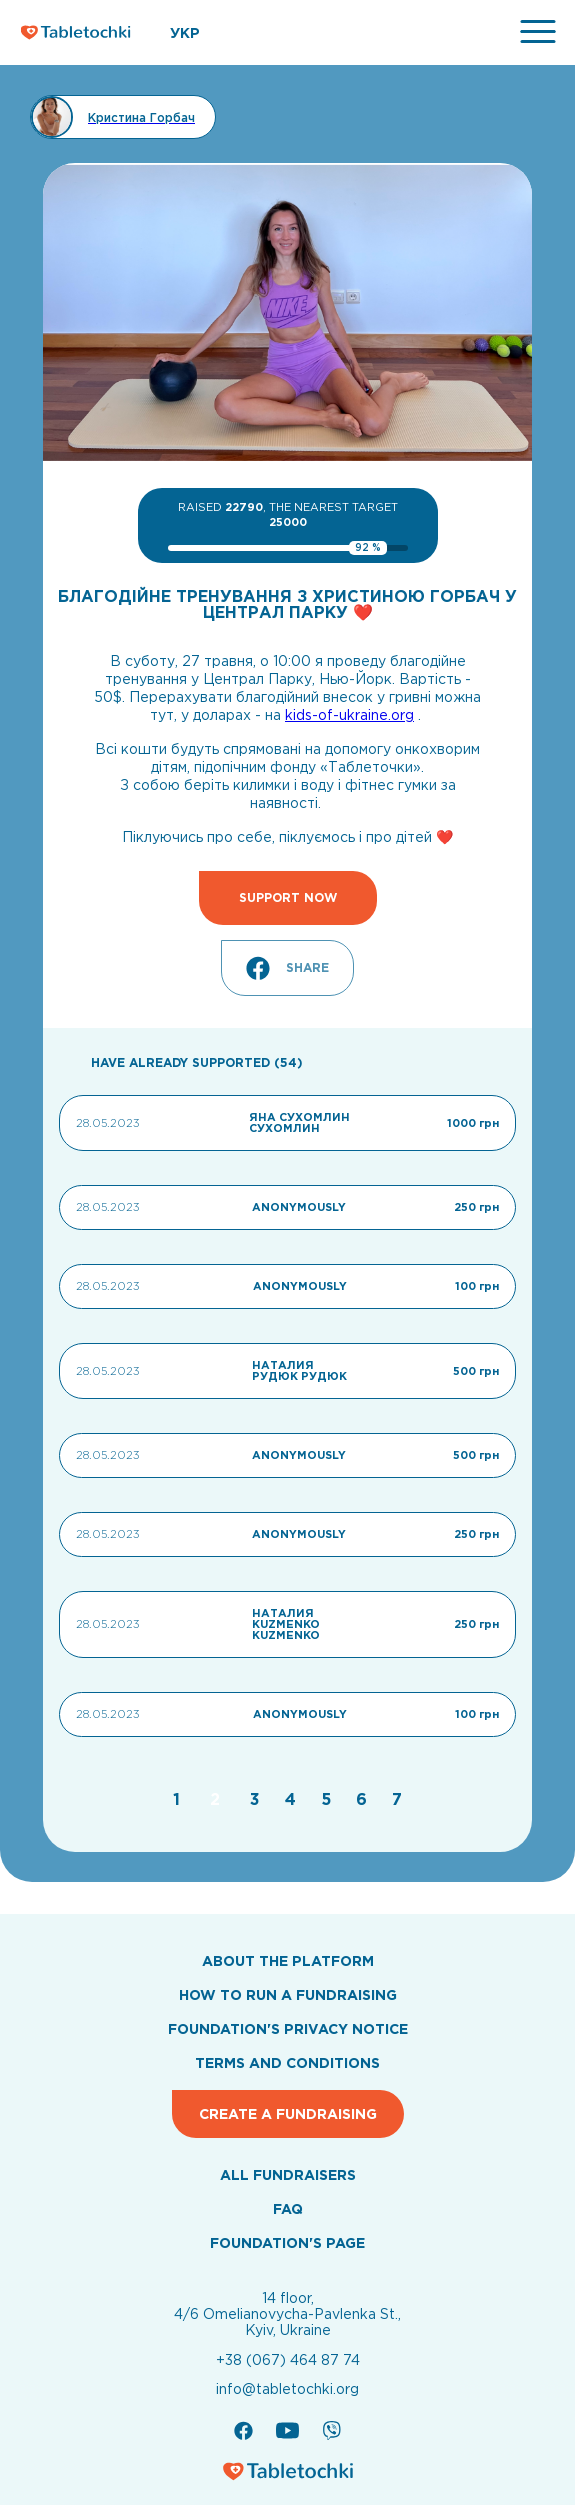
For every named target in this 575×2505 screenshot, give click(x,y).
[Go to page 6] (364, 1799)
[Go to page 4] (293, 1799)
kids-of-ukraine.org (349, 715)
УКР (185, 33)
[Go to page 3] (257, 1799)
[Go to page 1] (179, 1799)
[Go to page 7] (397, 1799)
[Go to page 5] (328, 1799)
